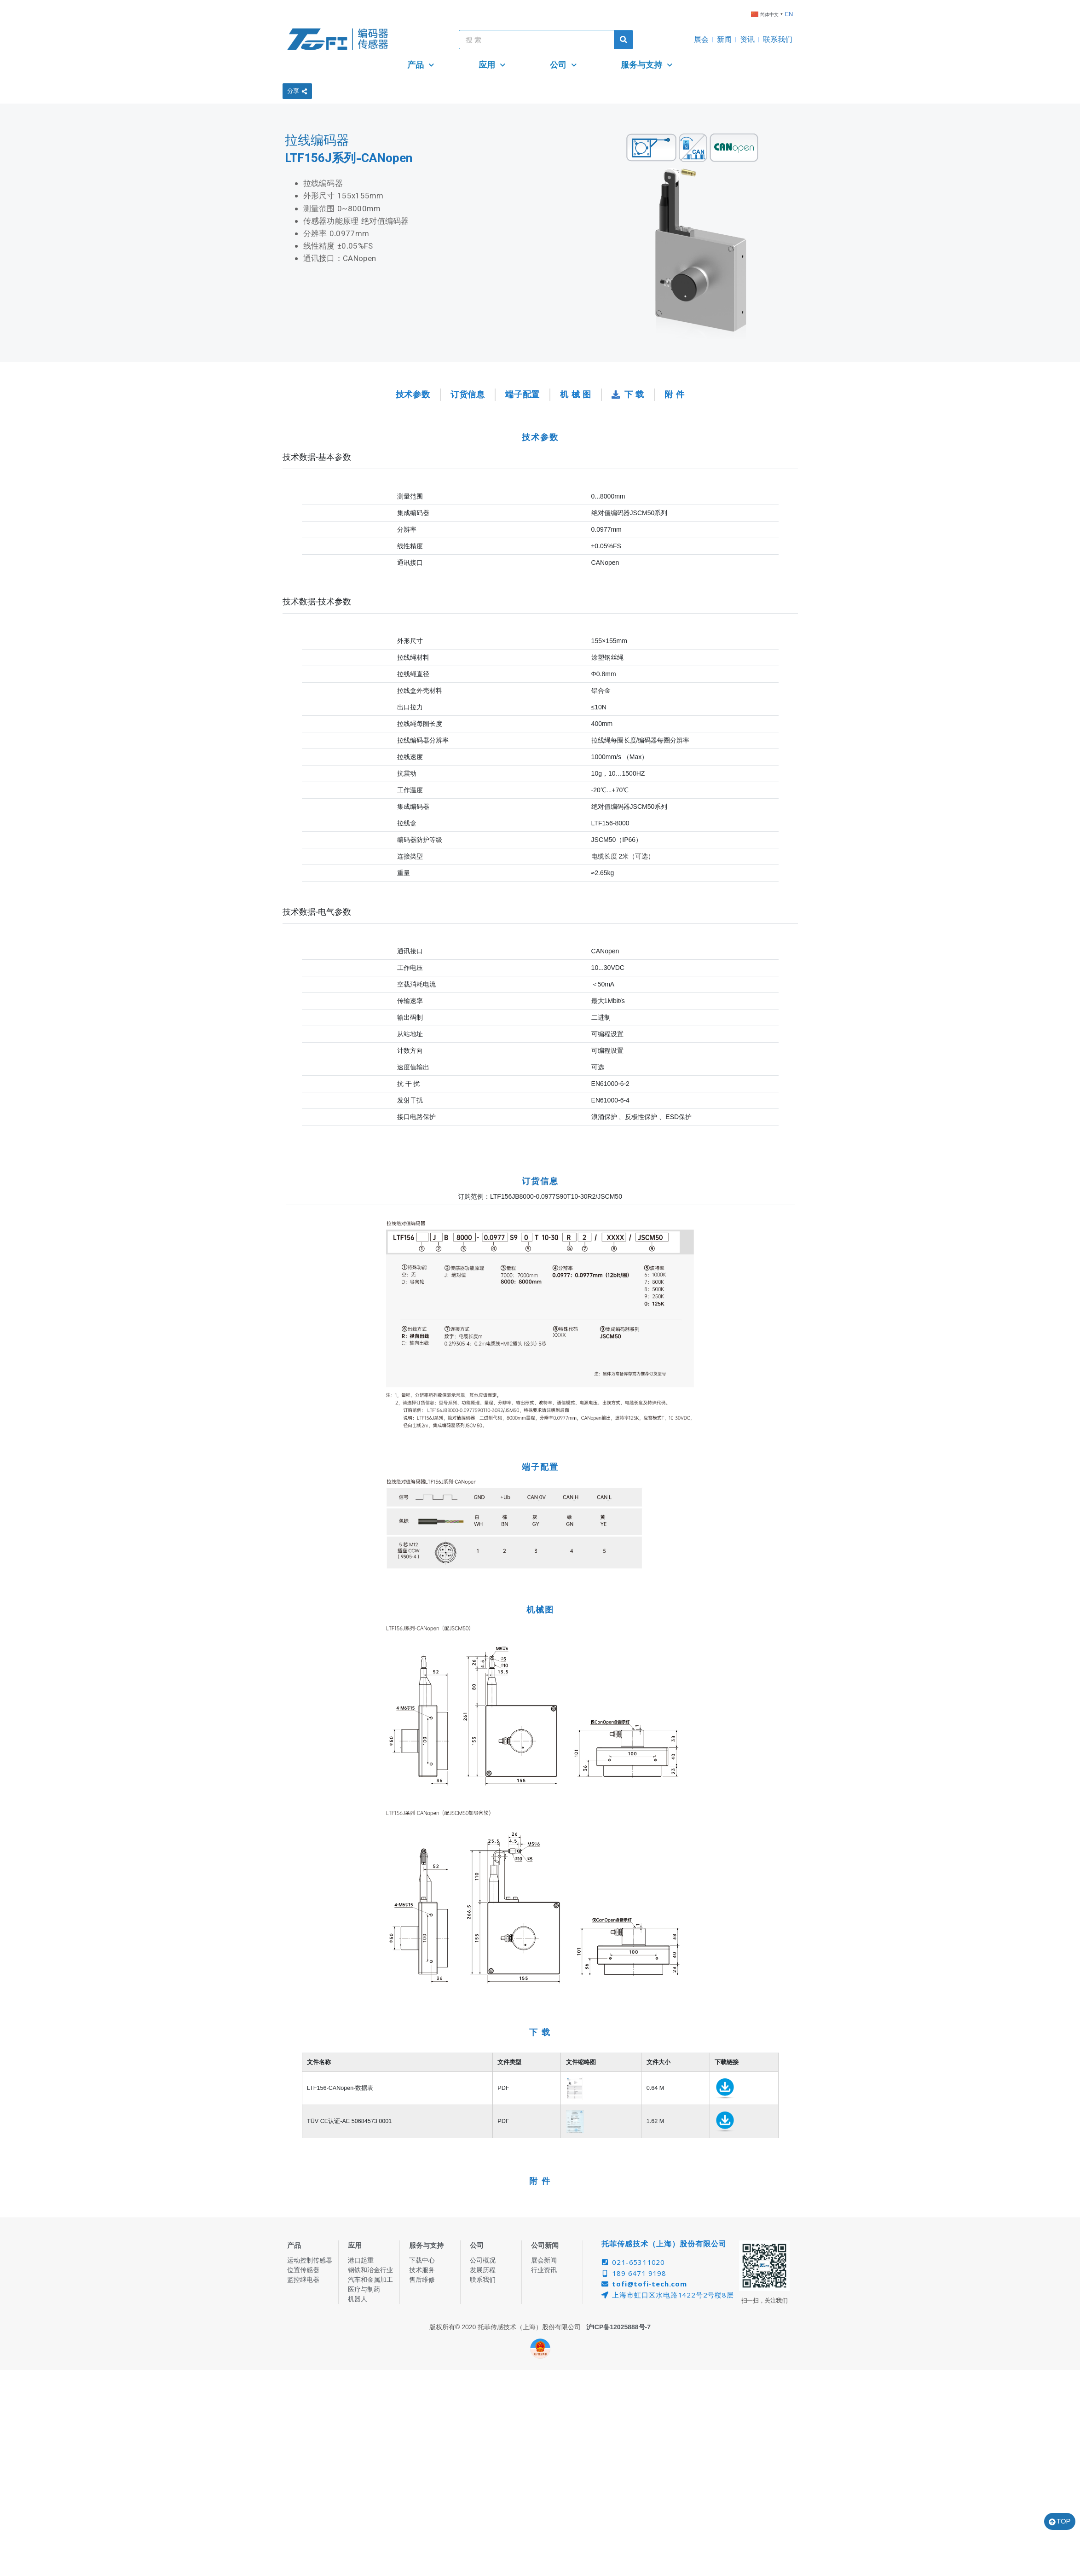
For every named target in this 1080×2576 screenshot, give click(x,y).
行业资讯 (544, 2270)
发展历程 (483, 2270)
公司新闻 (545, 2245)
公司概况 (483, 2260)
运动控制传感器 (309, 2260)
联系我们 (777, 39)
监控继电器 (303, 2279)
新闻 (724, 39)
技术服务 (422, 2270)
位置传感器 (303, 2270)
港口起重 (361, 2260)
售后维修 (422, 2279)
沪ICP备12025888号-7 (618, 2327)
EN (789, 14)
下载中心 (422, 2260)
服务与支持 (647, 65)
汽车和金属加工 (370, 2279)
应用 (492, 65)
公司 (563, 65)
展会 (701, 39)
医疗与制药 (364, 2289)
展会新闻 (544, 2260)
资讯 (747, 39)
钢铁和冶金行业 (370, 2270)
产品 (420, 65)
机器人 (357, 2299)
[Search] (623, 39)
